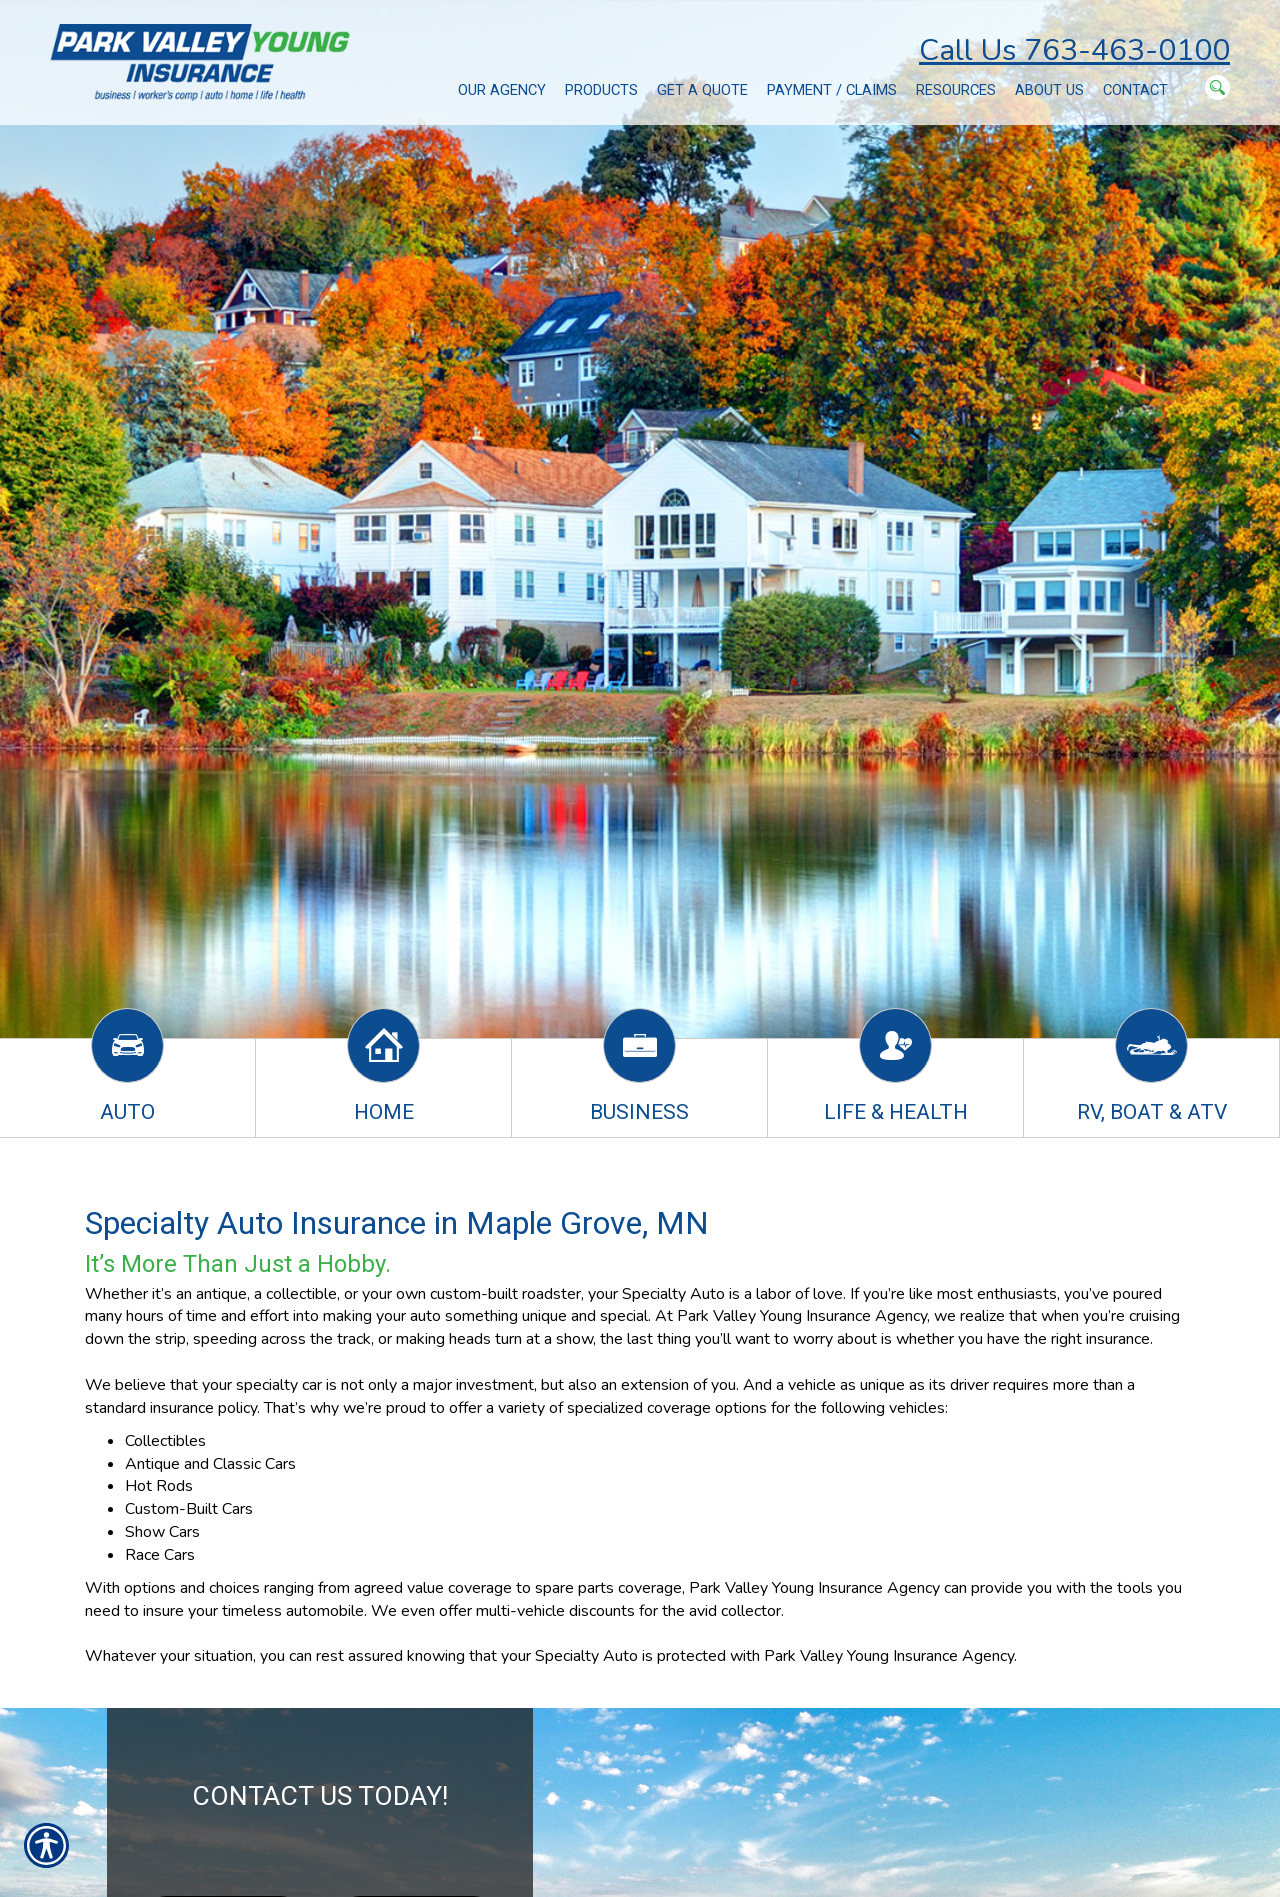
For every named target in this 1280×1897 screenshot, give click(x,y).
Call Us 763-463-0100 (1074, 50)
